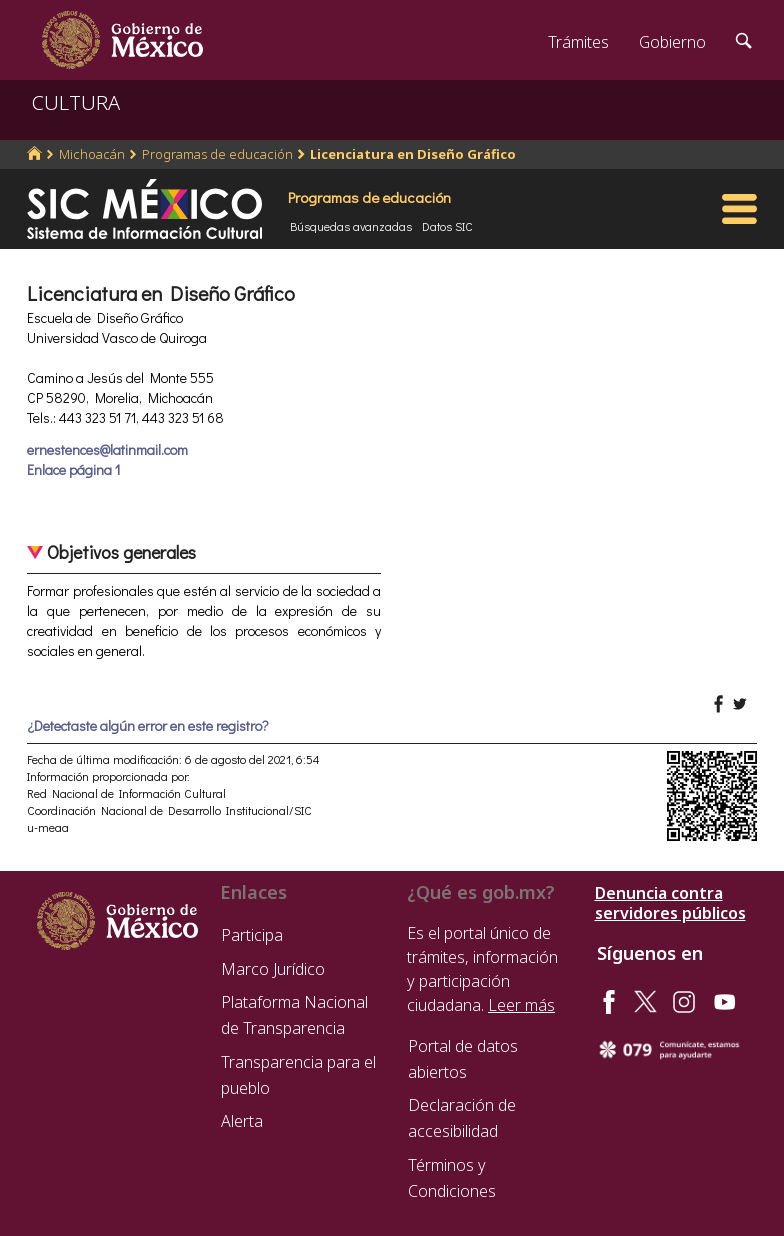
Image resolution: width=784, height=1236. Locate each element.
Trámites (578, 42)
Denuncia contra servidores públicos (670, 903)
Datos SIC (447, 226)
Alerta (242, 1121)
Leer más (521, 1005)
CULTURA (76, 102)
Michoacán (92, 154)
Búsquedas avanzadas (351, 226)
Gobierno (672, 42)
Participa (252, 935)
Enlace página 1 (73, 469)
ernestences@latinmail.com (107, 449)
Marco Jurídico (273, 969)
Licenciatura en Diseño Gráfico (413, 154)
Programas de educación (217, 154)
